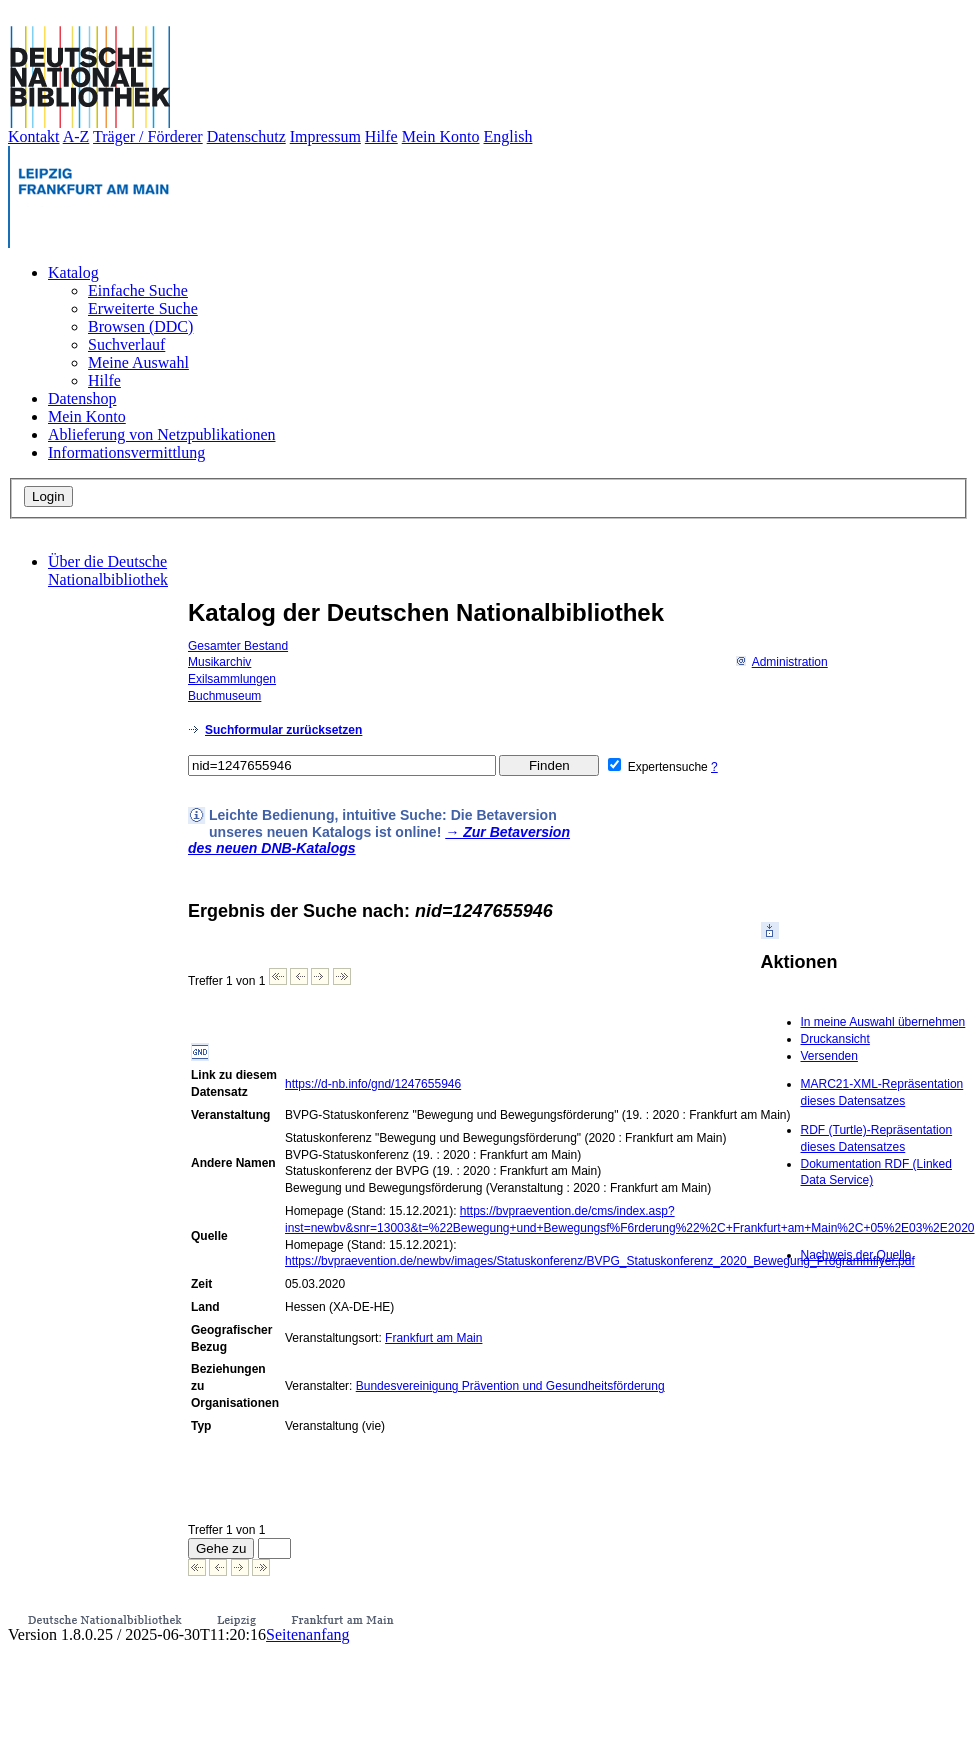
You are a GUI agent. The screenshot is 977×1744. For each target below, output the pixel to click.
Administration (781, 662)
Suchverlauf (126, 344)
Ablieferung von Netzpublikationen (162, 434)
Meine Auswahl (138, 362)
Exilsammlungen (232, 679)
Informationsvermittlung (126, 452)
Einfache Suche (138, 290)
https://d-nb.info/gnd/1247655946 (373, 1084)
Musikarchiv (219, 662)
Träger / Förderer (148, 136)
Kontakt (34, 136)
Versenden (829, 1056)
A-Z (76, 136)
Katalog (73, 272)
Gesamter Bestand (238, 646)
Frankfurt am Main (433, 1338)
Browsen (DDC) (140, 326)
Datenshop (82, 398)
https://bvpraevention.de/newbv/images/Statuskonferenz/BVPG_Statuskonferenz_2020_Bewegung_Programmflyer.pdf (600, 1261)
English (508, 136)
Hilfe (381, 136)
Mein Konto (441, 136)
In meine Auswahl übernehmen (883, 1022)
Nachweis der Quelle (856, 1255)
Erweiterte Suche (143, 308)
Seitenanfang (308, 1634)
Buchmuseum (224, 696)
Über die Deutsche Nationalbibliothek (108, 570)
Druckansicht (835, 1039)
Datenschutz (246, 136)
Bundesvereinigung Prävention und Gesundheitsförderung (510, 1386)
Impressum (325, 136)
